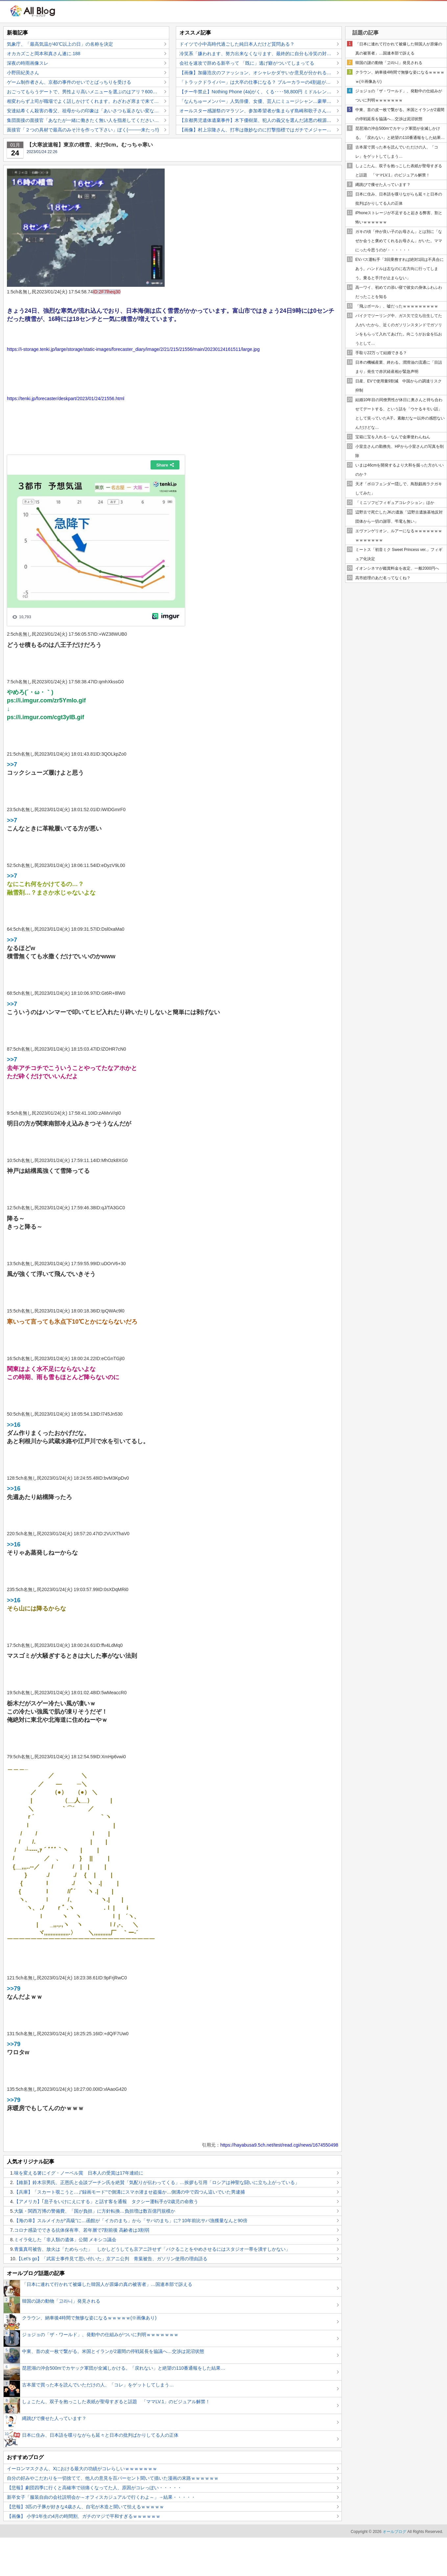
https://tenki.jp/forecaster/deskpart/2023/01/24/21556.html (65, 398)
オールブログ (394, 2531)
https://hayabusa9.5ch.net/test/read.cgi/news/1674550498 (279, 2145)
